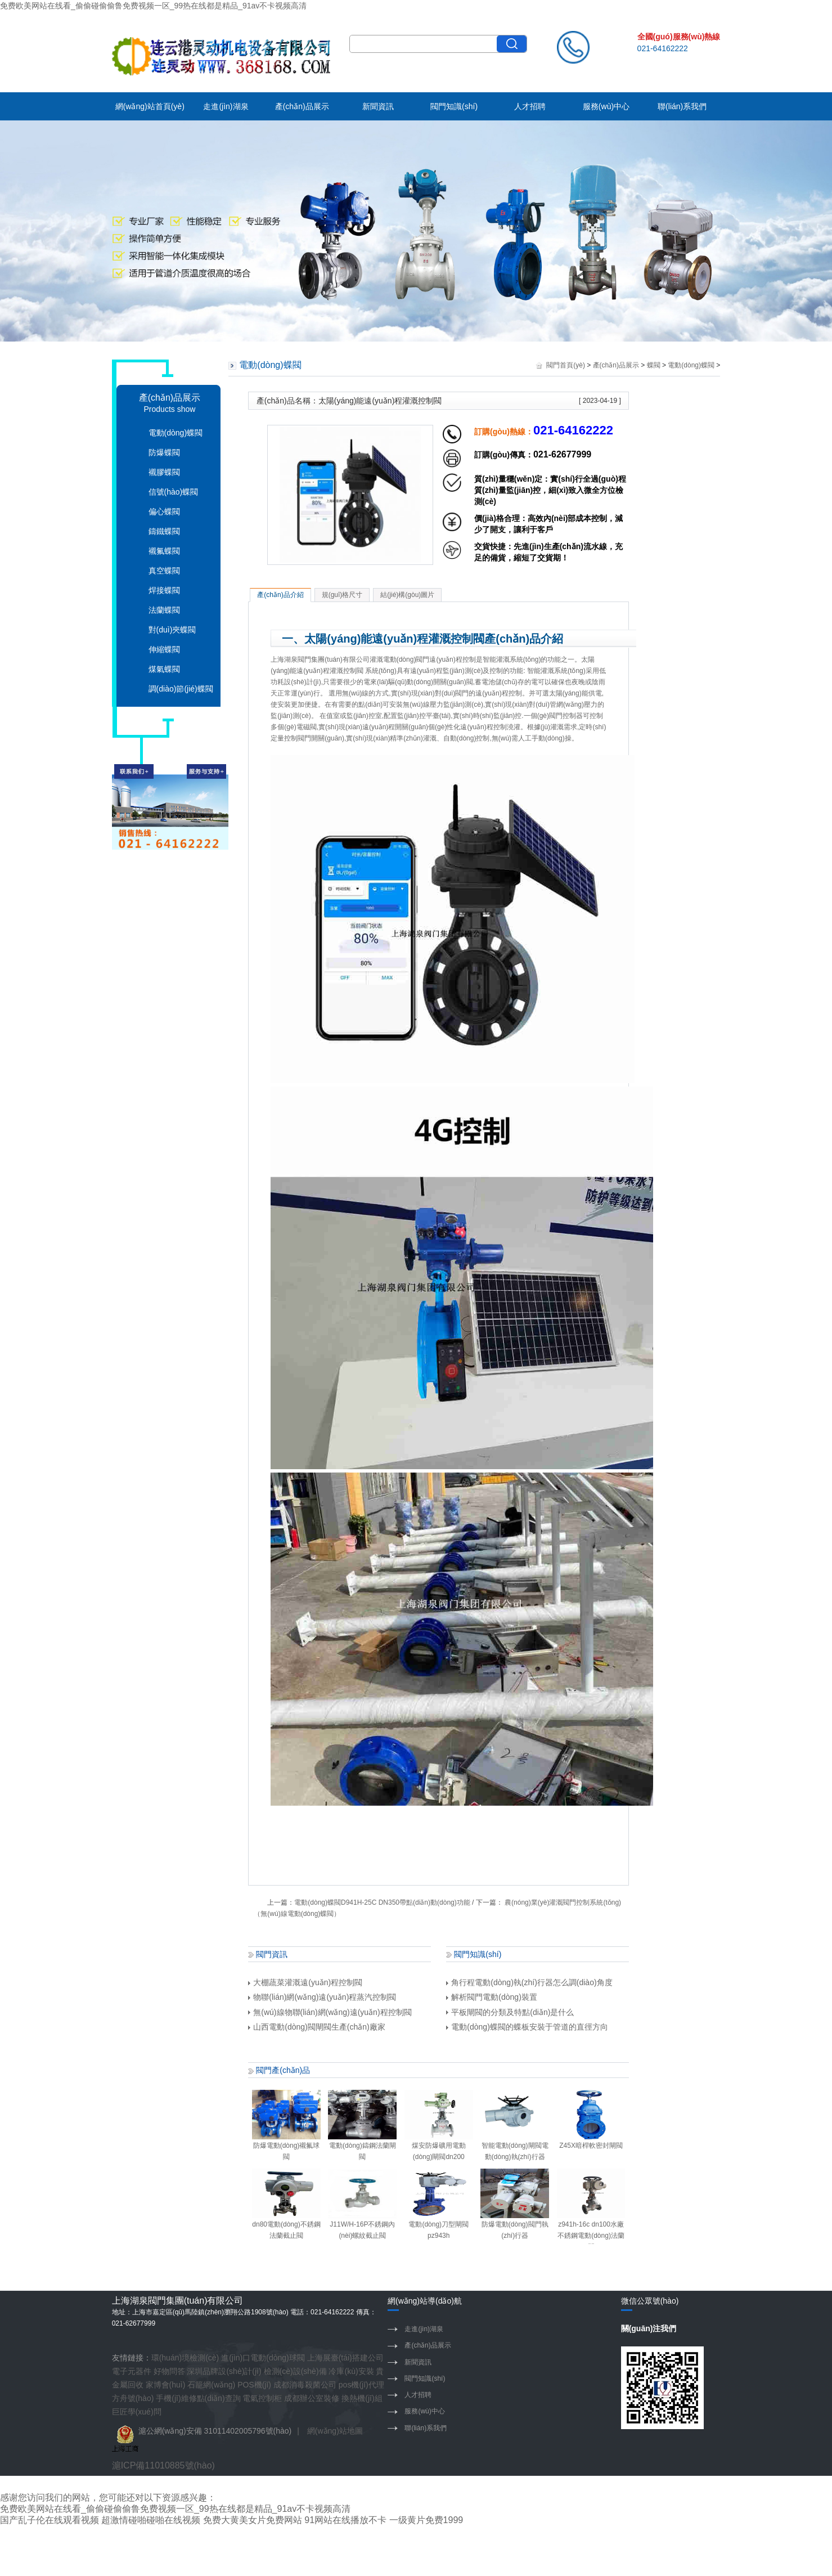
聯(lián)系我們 (682, 106)
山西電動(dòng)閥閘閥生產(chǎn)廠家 (316, 2026)
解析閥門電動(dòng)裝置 (491, 1996)
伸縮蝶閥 (164, 649)
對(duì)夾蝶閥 (172, 629)
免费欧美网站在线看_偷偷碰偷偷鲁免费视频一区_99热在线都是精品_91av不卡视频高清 (153, 5)
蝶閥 (653, 365)
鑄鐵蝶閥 (164, 531)
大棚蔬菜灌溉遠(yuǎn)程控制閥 (305, 1982)
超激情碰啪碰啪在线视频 (150, 2520)
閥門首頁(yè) (565, 365)
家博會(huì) (166, 2384)
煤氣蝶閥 (164, 669)
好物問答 (169, 2371)
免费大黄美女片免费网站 (252, 2520)
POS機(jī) (254, 2384)
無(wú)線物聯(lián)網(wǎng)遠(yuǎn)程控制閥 (329, 2012)
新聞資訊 (378, 106)
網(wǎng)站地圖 (335, 2430)
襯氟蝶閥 (164, 550)
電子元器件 (131, 2371)
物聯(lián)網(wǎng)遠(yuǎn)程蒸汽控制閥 (322, 1996)
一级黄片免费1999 (426, 2520)
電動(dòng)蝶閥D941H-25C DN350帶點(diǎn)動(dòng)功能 (382, 1902)
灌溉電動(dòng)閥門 (400, 659)
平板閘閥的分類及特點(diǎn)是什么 (510, 2012)
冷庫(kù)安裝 (351, 2371)
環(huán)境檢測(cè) (185, 2357)
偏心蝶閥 (164, 511)
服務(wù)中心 (606, 106)
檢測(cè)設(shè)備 (295, 2371)
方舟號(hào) (133, 2398)
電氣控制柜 (262, 2398)
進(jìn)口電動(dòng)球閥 (263, 2357)
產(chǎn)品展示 (302, 106)
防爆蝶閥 (164, 452)
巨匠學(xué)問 (136, 2411)
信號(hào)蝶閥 (174, 491)
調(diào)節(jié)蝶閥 (181, 688)
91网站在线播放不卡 (345, 2520)
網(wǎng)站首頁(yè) (150, 106)
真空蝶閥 (164, 570)
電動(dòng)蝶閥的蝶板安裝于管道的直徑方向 (527, 2026)
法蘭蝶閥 (164, 609)
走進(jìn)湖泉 (225, 106)
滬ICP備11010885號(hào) (163, 2465)
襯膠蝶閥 (164, 472)
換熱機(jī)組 (361, 2398)
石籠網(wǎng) (211, 2384)
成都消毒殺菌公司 (304, 2384)
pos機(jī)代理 (361, 2384)
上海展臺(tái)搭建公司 (345, 2357)
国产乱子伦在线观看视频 (49, 2520)
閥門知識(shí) (454, 106)
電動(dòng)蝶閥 (176, 432)
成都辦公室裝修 (311, 2398)
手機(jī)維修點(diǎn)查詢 (198, 2398)
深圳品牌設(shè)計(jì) (224, 2371)
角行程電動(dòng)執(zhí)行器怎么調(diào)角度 (529, 1982)
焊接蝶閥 (164, 590)
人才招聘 (530, 106)
